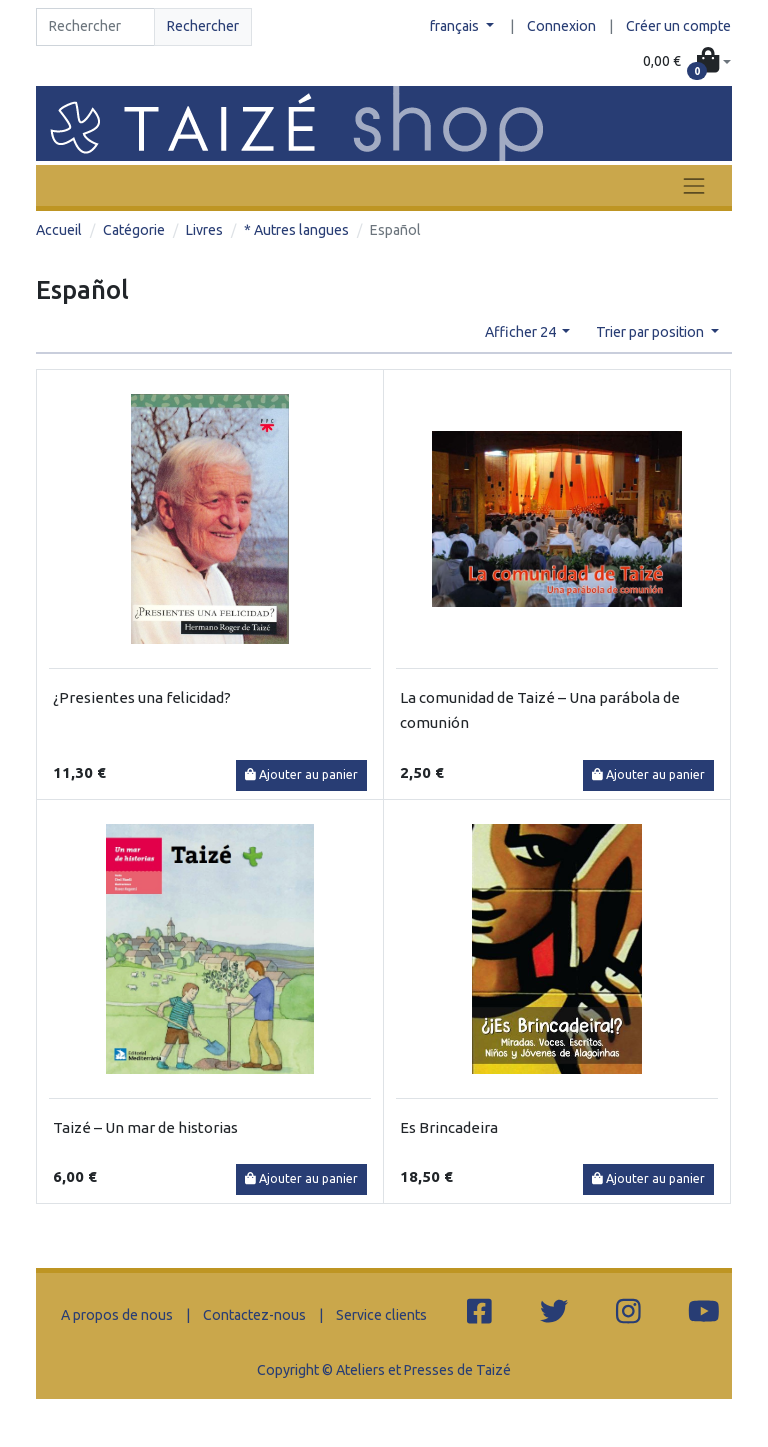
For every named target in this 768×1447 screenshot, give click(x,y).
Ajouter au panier (301, 774)
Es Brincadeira (449, 1127)
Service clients (381, 1315)
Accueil (59, 230)
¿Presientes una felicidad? (142, 697)
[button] (687, 62)
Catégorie (134, 230)
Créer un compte (678, 26)
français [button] (456, 26)
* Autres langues (296, 230)
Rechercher (203, 26)
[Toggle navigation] (694, 185)
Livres (204, 230)
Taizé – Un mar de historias (145, 1127)
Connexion (561, 26)
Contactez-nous (254, 1315)
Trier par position (651, 332)
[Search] (95, 27)
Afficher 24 (522, 332)
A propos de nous (117, 1315)
